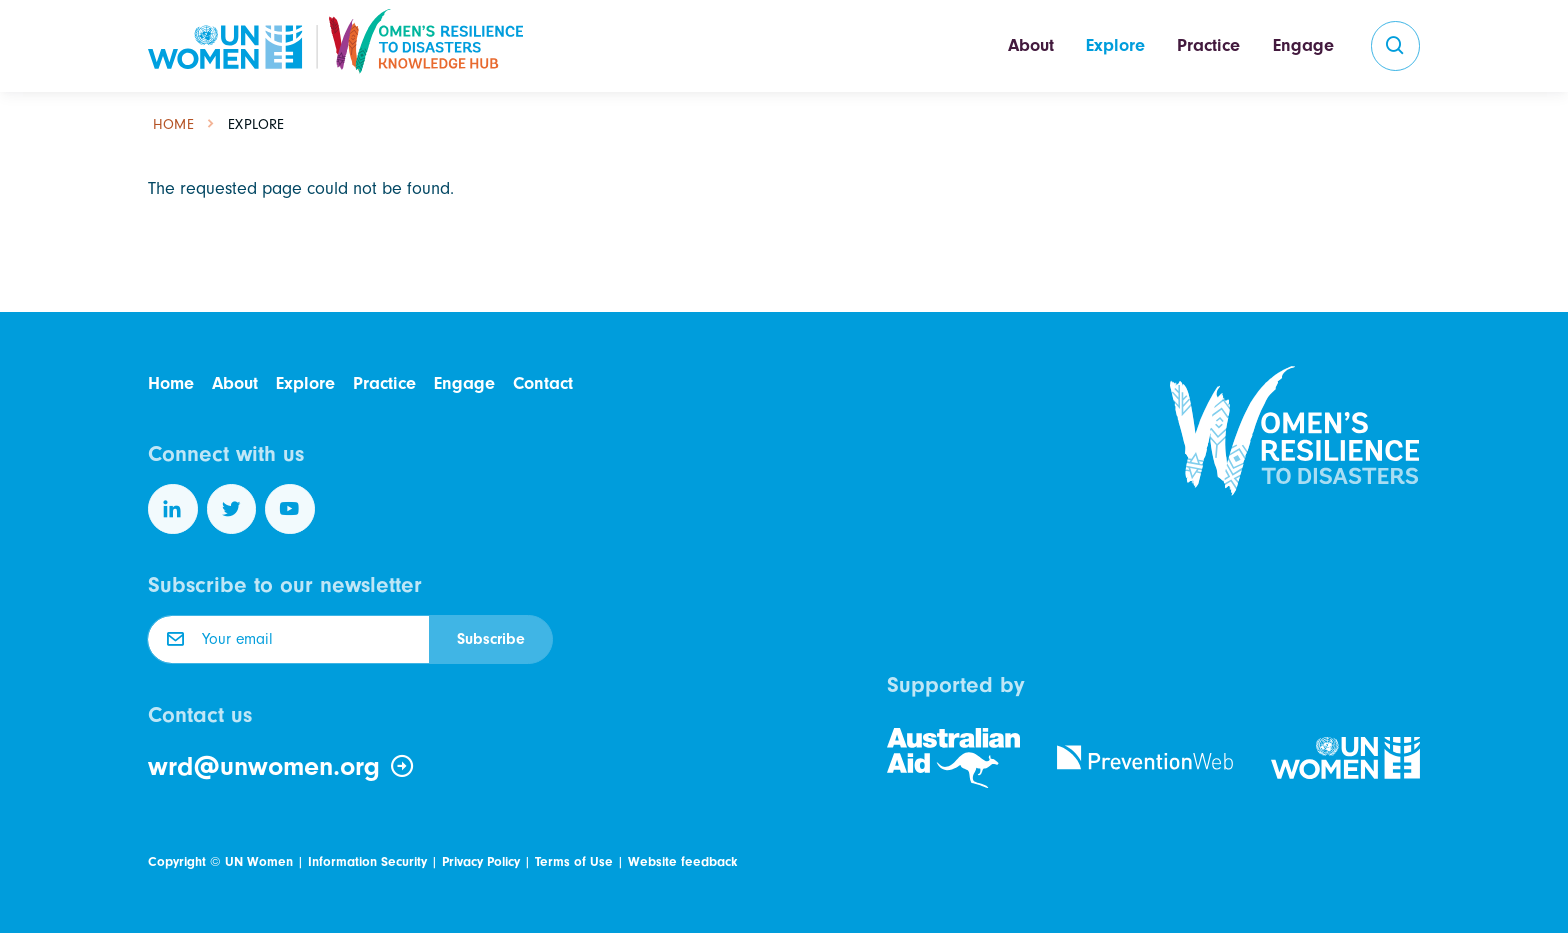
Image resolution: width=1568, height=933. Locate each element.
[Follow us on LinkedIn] (173, 509)
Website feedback (682, 861)
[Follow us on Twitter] (232, 509)
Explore (1115, 45)
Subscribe (491, 639)
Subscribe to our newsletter (285, 585)
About (1031, 45)
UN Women (259, 861)
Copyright (177, 861)
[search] (1396, 46)
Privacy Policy (481, 861)
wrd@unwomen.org (282, 767)
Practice (1208, 45)
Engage (1303, 45)
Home (174, 124)
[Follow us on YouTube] (290, 509)
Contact (543, 383)
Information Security (367, 861)
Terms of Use (574, 861)
